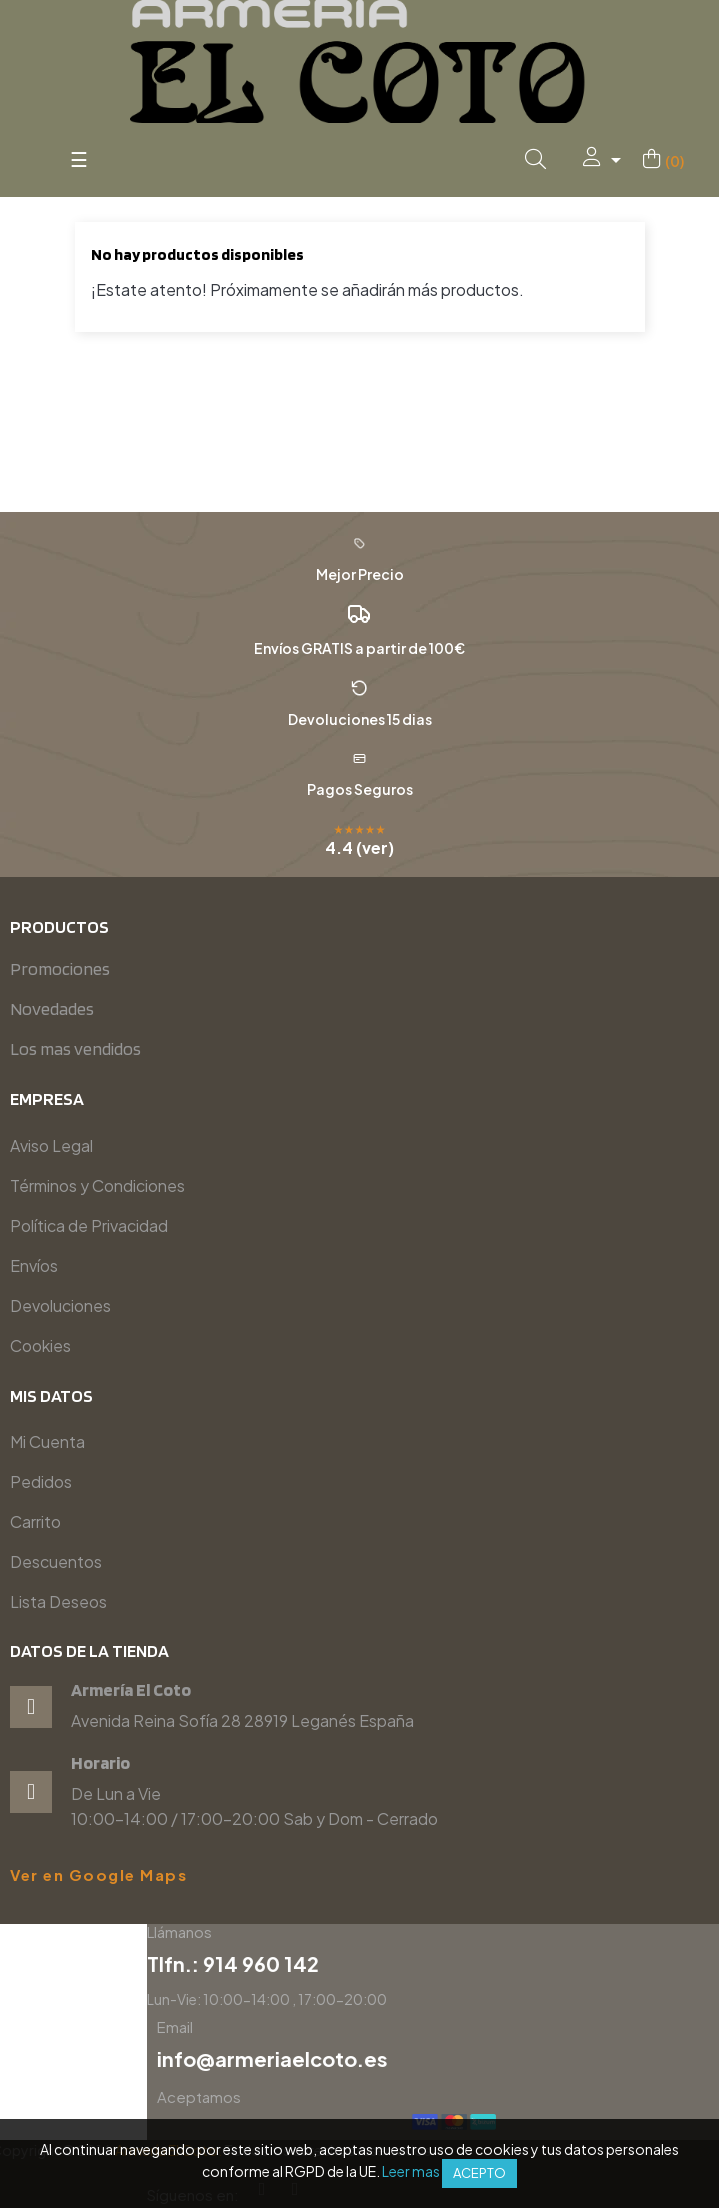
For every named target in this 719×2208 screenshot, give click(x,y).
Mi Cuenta (47, 1441)
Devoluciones (60, 1305)
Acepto (479, 2173)
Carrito (35, 1521)
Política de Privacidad (89, 1225)
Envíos (34, 1265)
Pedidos (41, 1481)
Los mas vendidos (75, 1048)
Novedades (52, 1008)
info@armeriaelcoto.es (566, 2058)
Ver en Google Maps (98, 1875)
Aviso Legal (51, 1145)
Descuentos (56, 1561)
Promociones (60, 968)
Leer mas (411, 2171)
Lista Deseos (58, 1601)
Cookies (40, 1345)
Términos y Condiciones (97, 1185)
